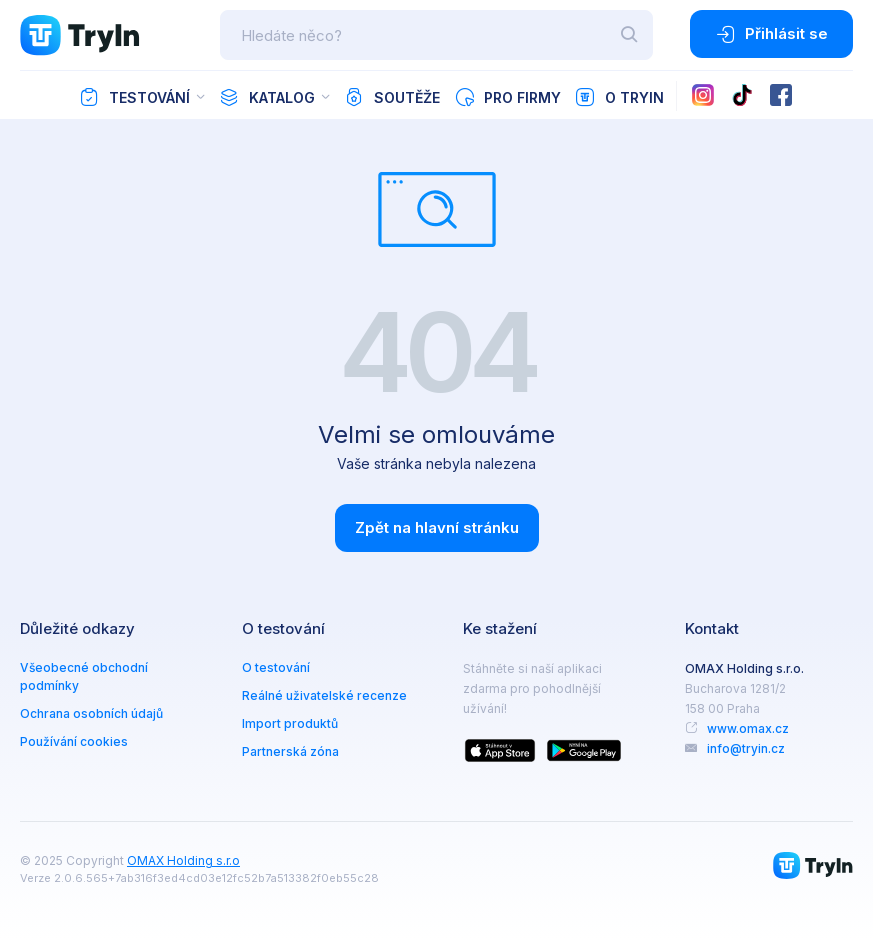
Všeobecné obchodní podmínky (84, 676)
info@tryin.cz (746, 748)
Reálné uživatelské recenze (324, 695)
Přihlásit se (771, 34)
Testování (134, 97)
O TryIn (619, 97)
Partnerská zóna (290, 751)
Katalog (267, 97)
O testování (276, 667)
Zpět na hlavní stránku (437, 527)
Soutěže (392, 97)
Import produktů (290, 723)
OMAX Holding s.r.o (183, 860)
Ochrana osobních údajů (91, 713)
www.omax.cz (748, 728)
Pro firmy (507, 97)
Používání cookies (74, 741)
